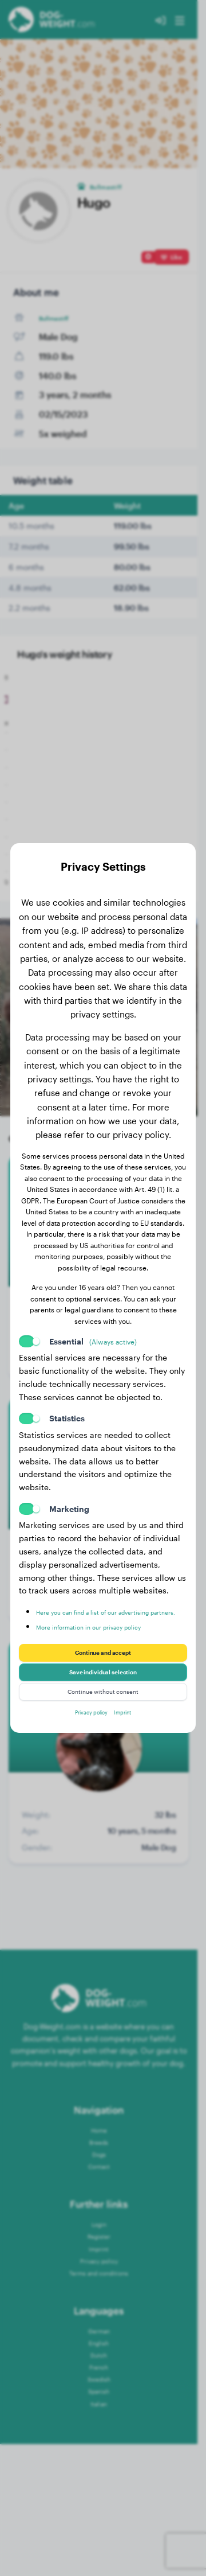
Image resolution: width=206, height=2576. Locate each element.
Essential (93, 1326)
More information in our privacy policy (107, 1621)
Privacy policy (87, 1727)
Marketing (69, 1493)
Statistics (67, 1403)
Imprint (129, 1727)
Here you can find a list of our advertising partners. (91, 1601)
